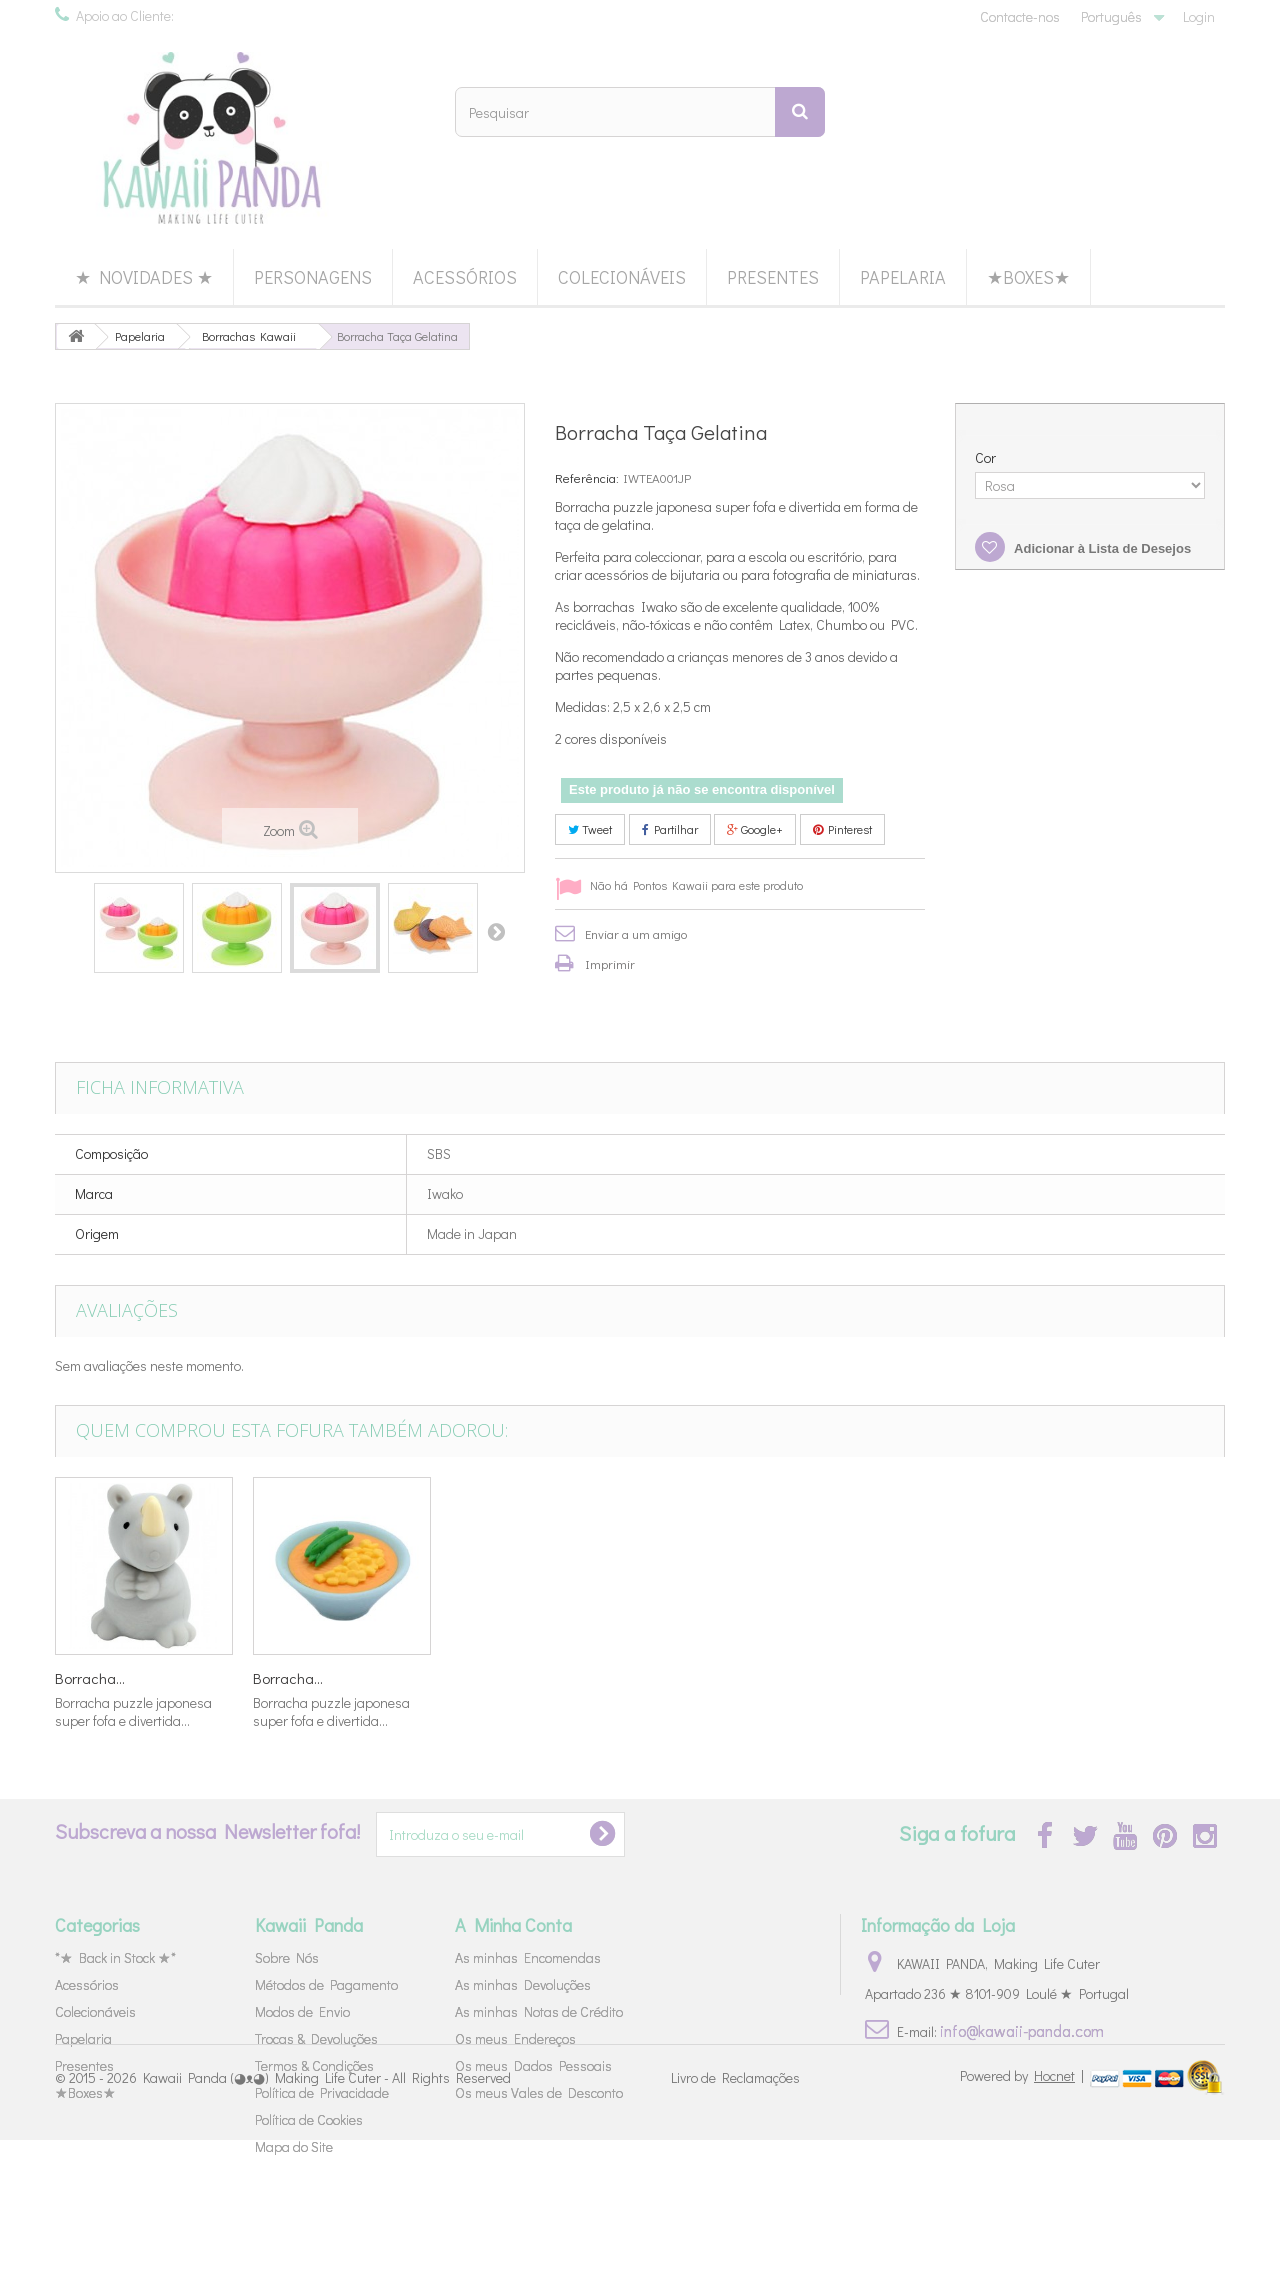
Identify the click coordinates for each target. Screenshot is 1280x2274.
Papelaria (903, 277)
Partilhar (670, 829)
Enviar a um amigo (636, 933)
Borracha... (288, 1678)
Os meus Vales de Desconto (539, 2092)
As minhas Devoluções (523, 1984)
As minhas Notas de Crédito (539, 2011)
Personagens (313, 277)
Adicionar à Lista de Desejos (1101, 548)
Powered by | (1023, 2209)
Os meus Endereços (515, 2038)
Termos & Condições (314, 2065)
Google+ (755, 829)
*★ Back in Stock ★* (115, 1957)
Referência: (587, 477)
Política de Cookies (309, 2119)
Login (1199, 16)
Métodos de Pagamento (326, 1984)
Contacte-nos (1020, 16)
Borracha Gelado (110, 1678)
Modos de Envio (302, 2011)
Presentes (773, 277)
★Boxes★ (1028, 277)
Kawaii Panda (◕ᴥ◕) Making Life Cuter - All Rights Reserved (327, 2211)
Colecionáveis (622, 277)
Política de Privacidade (322, 2092)
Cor (987, 458)
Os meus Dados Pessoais (533, 2065)
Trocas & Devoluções (316, 2038)
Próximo (496, 931)
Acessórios (465, 277)
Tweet (590, 829)
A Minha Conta (513, 1925)
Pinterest (842, 829)
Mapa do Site (294, 2146)
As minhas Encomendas (528, 1957)
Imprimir (610, 963)
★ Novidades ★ (144, 277)
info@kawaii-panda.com (1022, 2030)
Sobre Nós (287, 1957)
